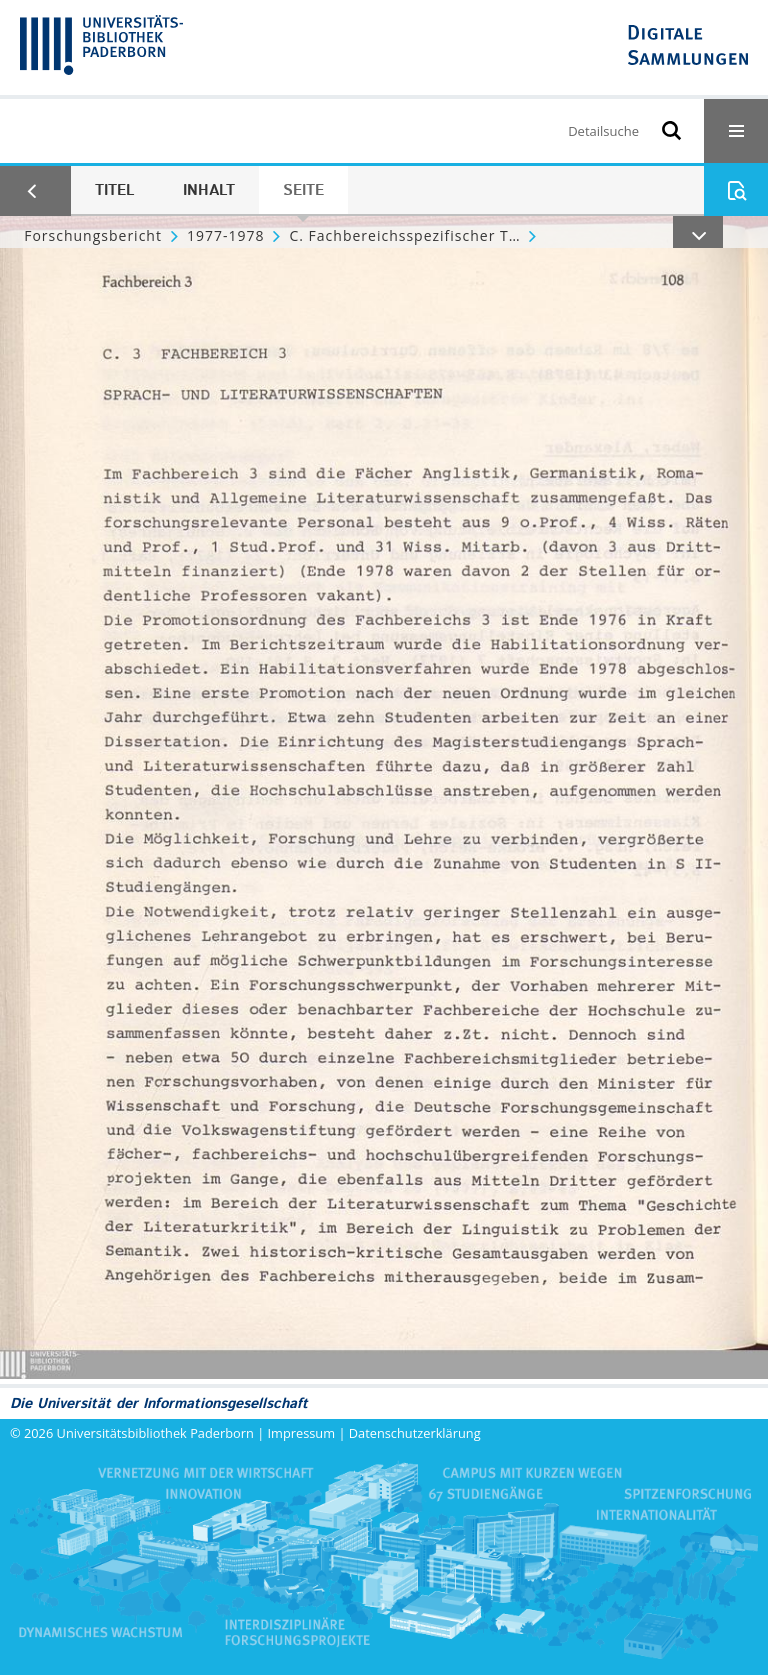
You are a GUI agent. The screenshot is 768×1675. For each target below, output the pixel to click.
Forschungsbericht (93, 235)
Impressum (302, 1433)
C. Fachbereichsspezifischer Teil (404, 235)
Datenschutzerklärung (415, 1433)
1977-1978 (226, 235)
